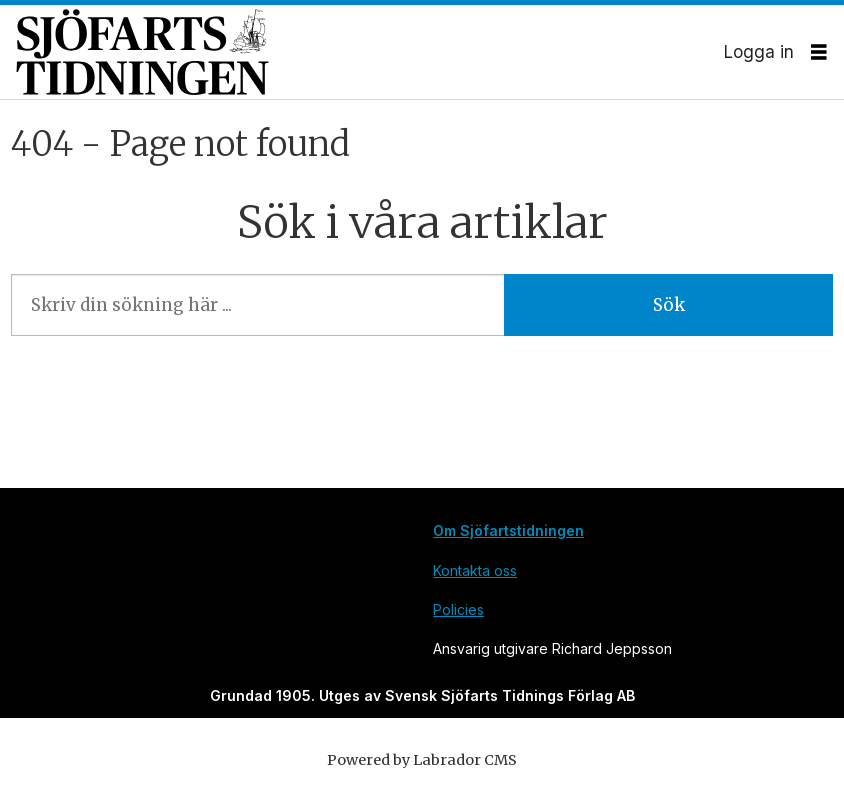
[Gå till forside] (370, 51)
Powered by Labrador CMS (422, 760)
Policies (458, 609)
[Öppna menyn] (819, 52)
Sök (669, 305)
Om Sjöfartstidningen (508, 530)
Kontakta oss (475, 570)
